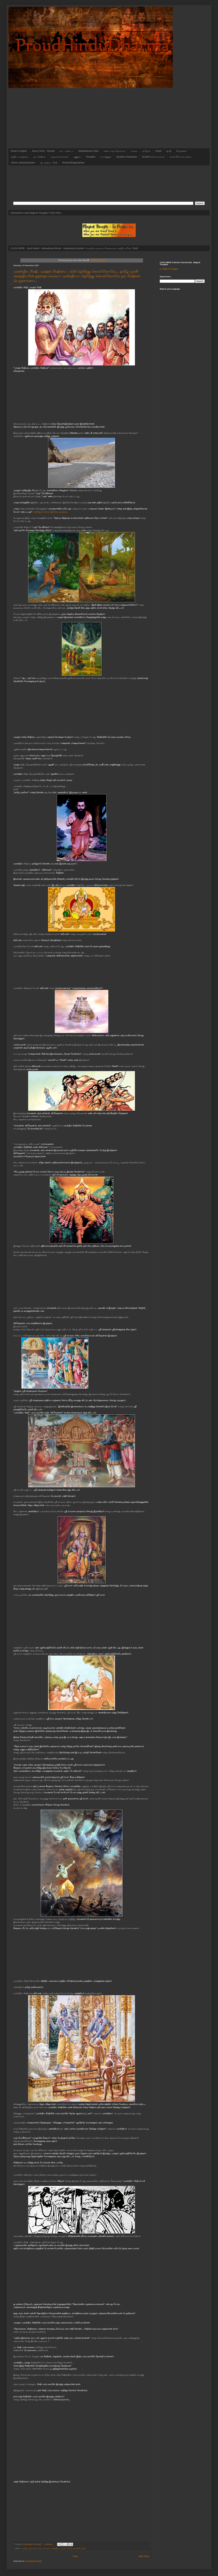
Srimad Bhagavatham (73, 162)
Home (75, 2556)
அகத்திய (24, 2548)
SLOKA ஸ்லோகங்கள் (153, 156)
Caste (158, 151)
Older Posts (143, 2556)
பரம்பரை (46, 2548)
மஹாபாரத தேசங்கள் (114, 151)
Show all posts (98, 260)
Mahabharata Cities (88, 151)
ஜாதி (168, 151)
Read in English (19, 151)
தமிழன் (146, 151)
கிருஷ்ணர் (181, 151)
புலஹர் (63, 2548)
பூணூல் (77, 156)
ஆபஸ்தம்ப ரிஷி (48, 162)
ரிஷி (83, 2548)
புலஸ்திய (55, 2548)
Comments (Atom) (33, 2561)
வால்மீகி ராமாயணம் (180, 156)
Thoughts (90, 156)
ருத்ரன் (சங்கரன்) (59, 156)
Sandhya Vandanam (126, 156)
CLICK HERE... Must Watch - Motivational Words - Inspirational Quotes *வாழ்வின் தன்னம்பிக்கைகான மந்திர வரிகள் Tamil (74, 248)
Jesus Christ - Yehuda (43, 151)
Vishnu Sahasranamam (23, 162)
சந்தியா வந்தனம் (20, 156)
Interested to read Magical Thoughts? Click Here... (37, 213)
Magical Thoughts (170, 269)
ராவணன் (77, 2548)
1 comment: (49, 2544)
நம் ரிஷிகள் (39, 156)
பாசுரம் (134, 151)
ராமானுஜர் (105, 156)
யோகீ (69, 2548)
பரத (39, 2548)
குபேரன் (32, 2548)
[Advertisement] (33, 115)
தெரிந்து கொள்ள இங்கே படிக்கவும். (50, 512)
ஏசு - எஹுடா (66, 151)
